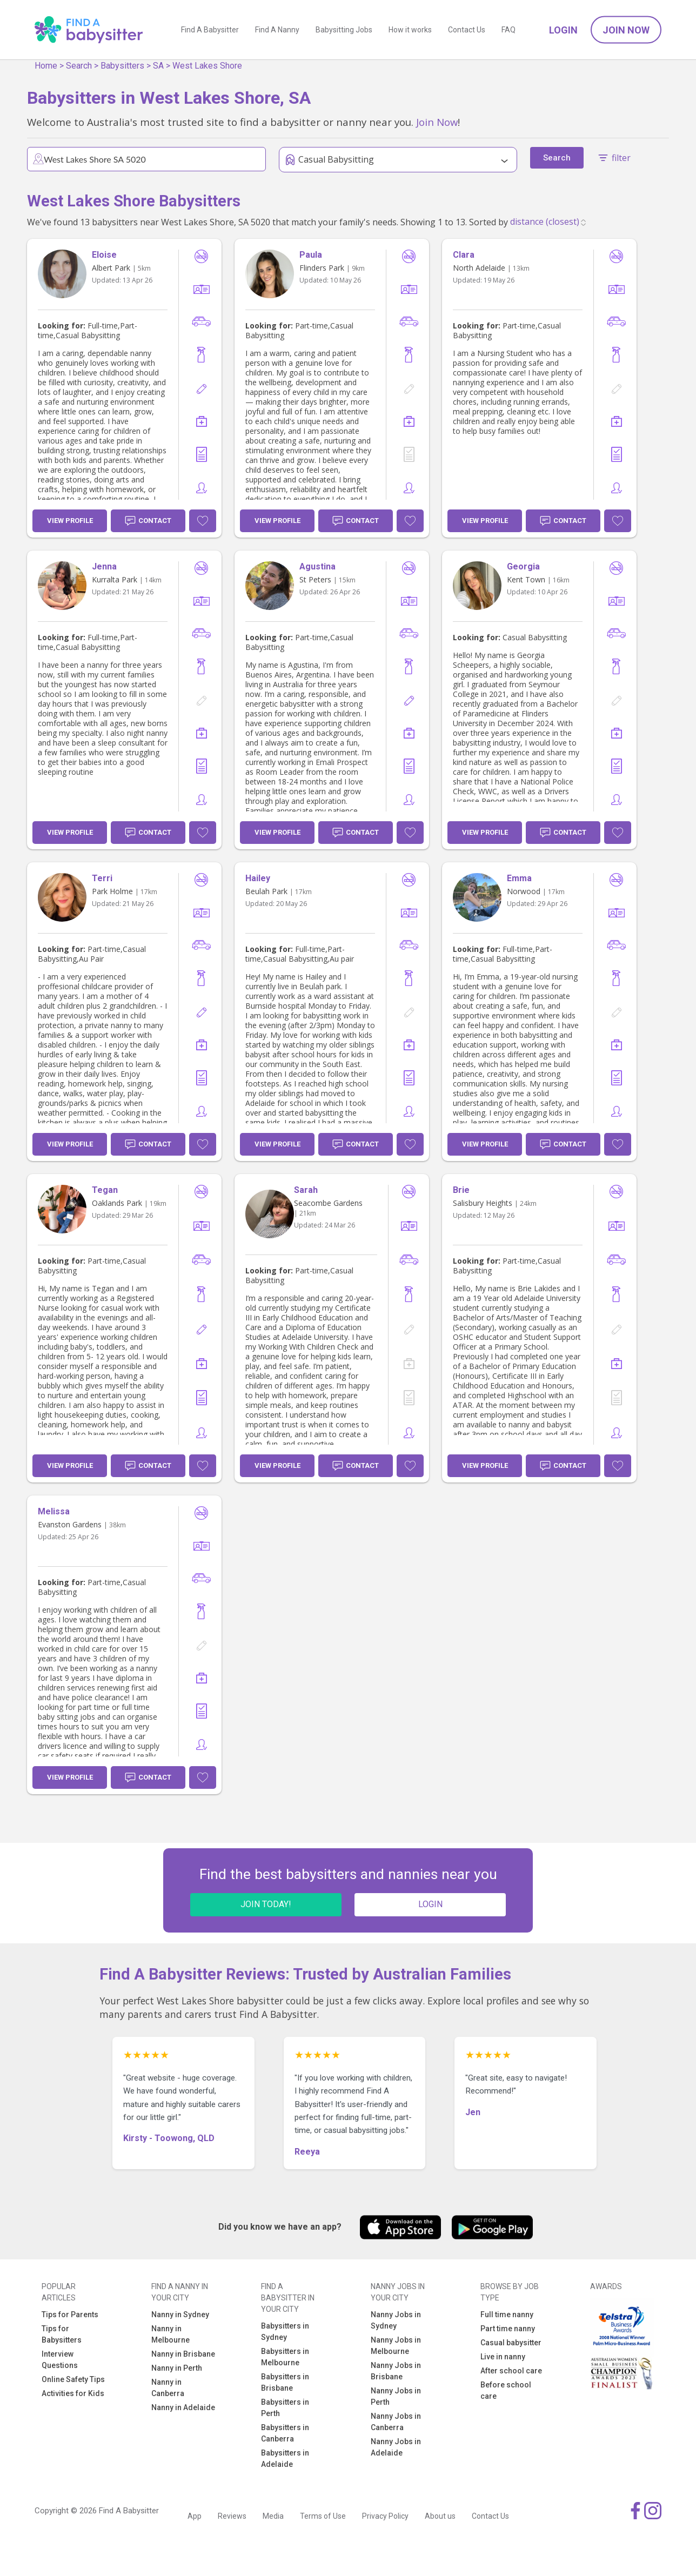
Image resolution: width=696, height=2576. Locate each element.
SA (158, 66)
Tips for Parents (70, 2314)
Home (46, 66)
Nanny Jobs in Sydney (396, 2320)
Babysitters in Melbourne (285, 2357)
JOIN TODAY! (265, 1904)
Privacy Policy (385, 2516)
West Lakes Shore (207, 66)
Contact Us (466, 29)
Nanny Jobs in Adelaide (396, 2447)
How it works (410, 29)
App (195, 2516)
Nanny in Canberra (167, 2388)
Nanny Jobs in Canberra (396, 2422)
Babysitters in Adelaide (285, 2458)
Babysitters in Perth (285, 2408)
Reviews (232, 2516)
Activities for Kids (73, 2393)
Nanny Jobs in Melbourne (396, 2346)
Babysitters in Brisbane (285, 2382)
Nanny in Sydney (180, 2314)
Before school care (505, 2390)
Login (563, 30)
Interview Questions (60, 2360)
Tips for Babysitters (62, 2334)
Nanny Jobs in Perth (396, 2396)
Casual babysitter (510, 2342)
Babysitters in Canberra (285, 2433)
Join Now (626, 30)
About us (440, 2516)
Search (79, 66)
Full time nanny (506, 2314)
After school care (511, 2370)
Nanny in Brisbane (183, 2354)
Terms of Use (323, 2516)
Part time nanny (507, 2328)
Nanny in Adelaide (183, 2407)
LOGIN (430, 1904)
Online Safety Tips (73, 2379)
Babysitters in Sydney (285, 2332)
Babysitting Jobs (344, 29)
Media (273, 2516)
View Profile (70, 520)
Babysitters (122, 66)
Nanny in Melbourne (170, 2334)
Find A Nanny (277, 29)
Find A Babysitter (210, 29)
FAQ (508, 29)
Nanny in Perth (176, 2368)
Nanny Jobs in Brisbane (396, 2371)
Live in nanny (502, 2356)
